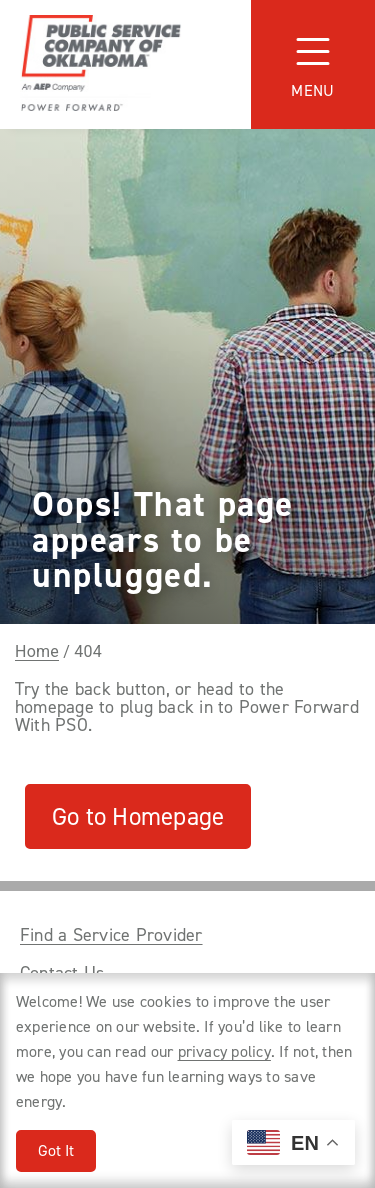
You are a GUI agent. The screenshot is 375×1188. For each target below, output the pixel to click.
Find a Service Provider (111, 935)
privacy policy (224, 1051)
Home (37, 652)
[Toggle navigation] (313, 64)
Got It (56, 1150)
